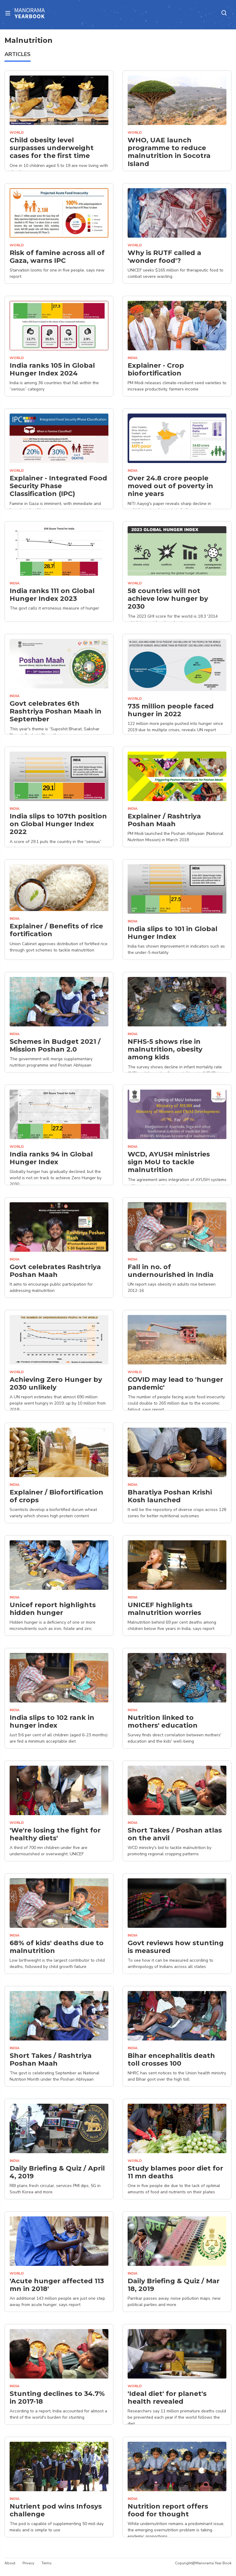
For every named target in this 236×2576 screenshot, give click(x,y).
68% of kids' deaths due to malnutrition (57, 1947)
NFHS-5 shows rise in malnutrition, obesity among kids (165, 1049)
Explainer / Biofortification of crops (56, 1496)
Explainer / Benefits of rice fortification (56, 930)
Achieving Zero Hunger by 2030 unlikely (56, 1383)
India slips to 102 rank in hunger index (52, 1721)
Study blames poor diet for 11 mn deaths (175, 2172)
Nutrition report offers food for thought (168, 2510)
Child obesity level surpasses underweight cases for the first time (52, 148)
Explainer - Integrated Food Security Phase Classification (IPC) (58, 486)
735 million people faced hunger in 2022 (171, 710)
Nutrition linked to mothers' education (163, 1721)
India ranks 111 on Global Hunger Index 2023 (52, 595)
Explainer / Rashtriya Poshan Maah (164, 820)
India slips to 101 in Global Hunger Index (172, 933)
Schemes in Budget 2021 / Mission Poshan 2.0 (55, 1045)
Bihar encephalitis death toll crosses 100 (171, 2059)
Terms (46, 2563)
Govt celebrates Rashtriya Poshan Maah (55, 1271)
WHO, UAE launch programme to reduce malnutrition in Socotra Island (169, 152)
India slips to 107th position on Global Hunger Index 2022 (58, 824)
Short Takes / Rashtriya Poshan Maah (51, 2059)
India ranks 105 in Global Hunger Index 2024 (52, 369)
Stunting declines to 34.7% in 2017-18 (57, 2397)
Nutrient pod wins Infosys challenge (56, 2510)
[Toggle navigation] (10, 13)
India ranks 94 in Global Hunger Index (51, 1158)
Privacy (28, 2563)
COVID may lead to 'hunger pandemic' (175, 1383)
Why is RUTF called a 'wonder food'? (164, 257)
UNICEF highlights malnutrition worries (164, 1609)
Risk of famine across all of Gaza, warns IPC (57, 257)
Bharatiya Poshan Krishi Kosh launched (170, 1496)
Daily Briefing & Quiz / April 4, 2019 (57, 2172)
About (10, 2563)
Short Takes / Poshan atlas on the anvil (175, 1834)
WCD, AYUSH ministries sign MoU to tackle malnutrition (169, 1162)
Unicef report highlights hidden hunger (53, 1609)
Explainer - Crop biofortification (156, 369)
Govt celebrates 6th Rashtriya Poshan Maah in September (55, 711)
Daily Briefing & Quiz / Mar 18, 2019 (173, 2285)
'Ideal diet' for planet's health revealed (167, 2397)
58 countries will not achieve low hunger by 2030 (168, 599)
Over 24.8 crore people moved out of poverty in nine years (170, 486)
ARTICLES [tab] (18, 54)
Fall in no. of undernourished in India (170, 1271)
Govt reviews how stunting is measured (176, 1947)
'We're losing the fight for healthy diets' (55, 1834)
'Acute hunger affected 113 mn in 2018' (57, 2285)
